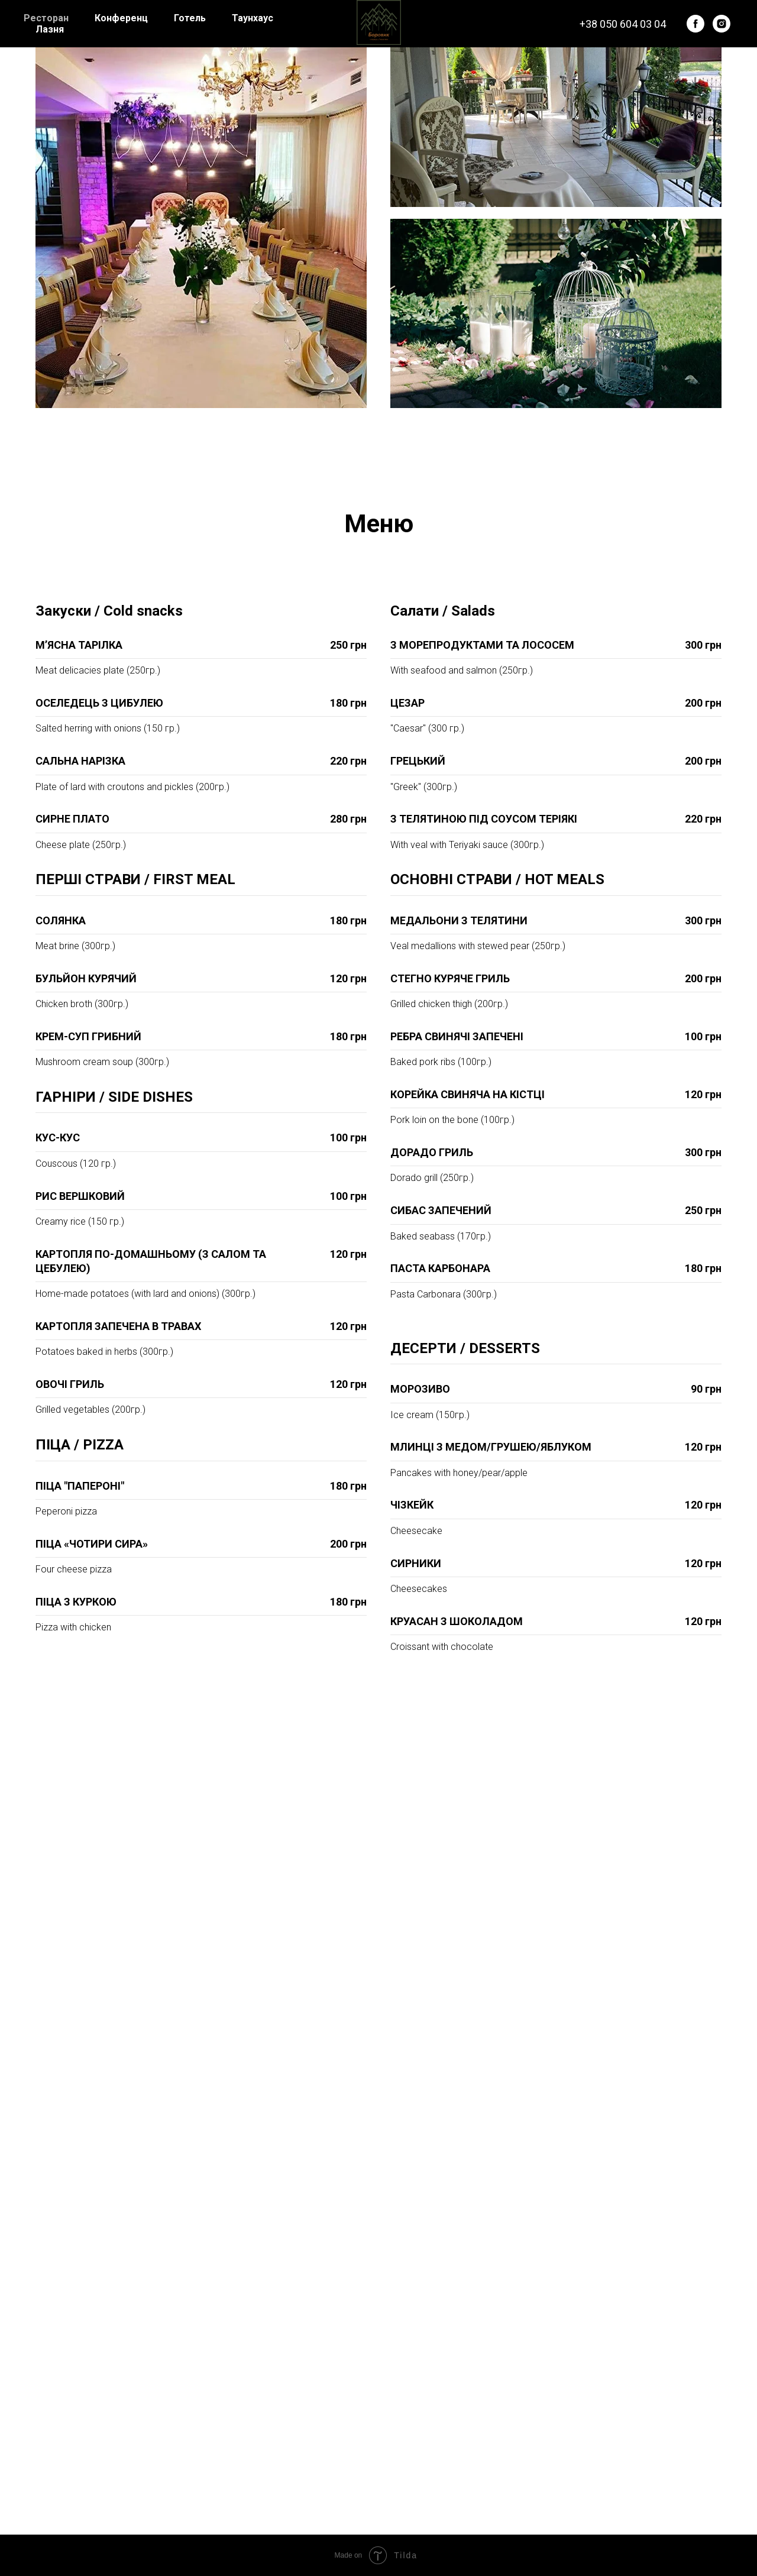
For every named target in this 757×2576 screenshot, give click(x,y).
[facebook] (695, 24)
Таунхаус (252, 18)
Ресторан (46, 18)
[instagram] (721, 24)
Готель (190, 18)
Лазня (49, 29)
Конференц (121, 18)
